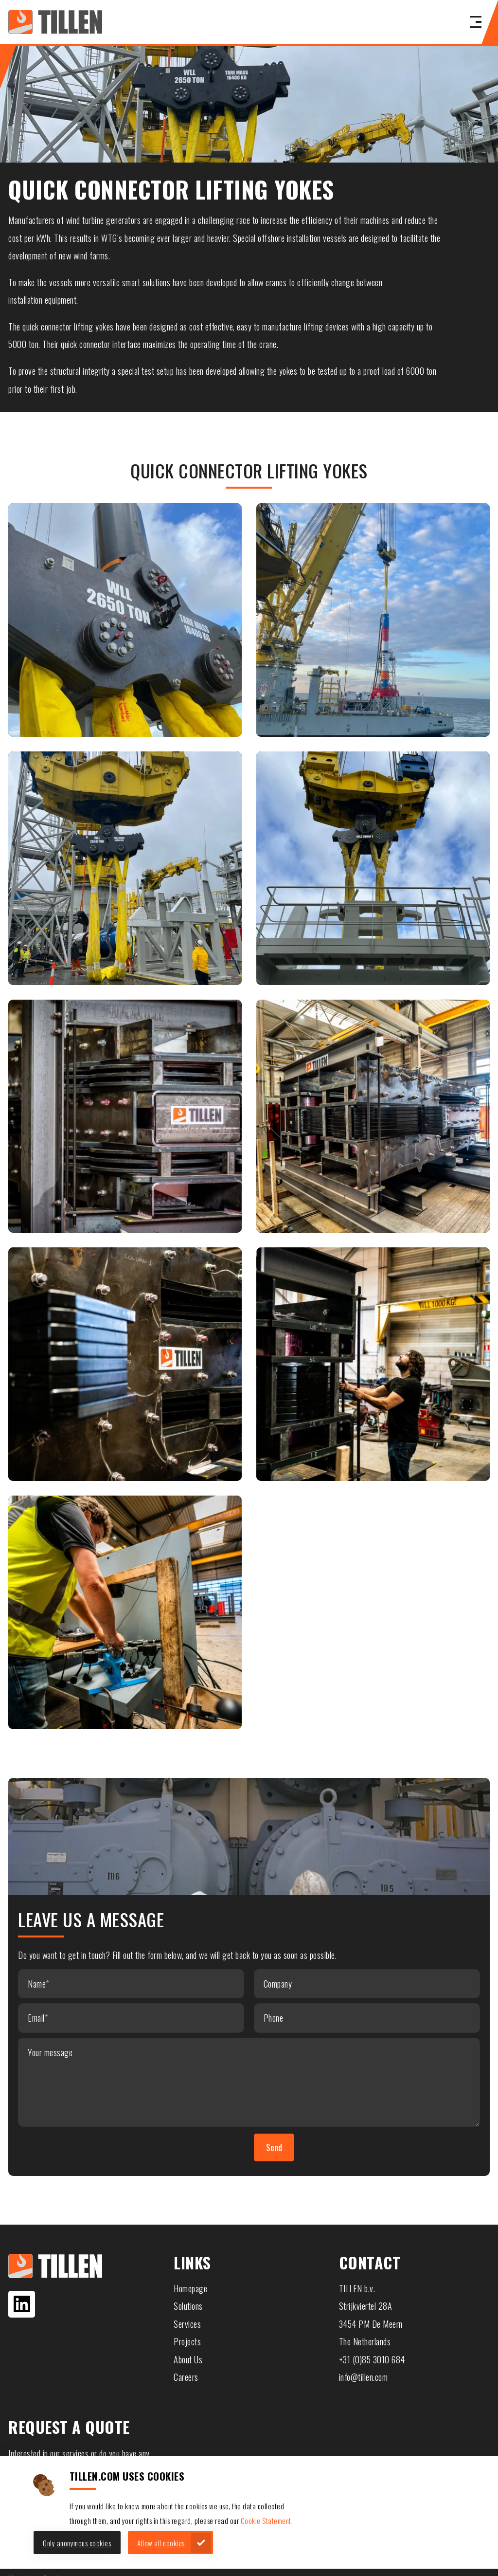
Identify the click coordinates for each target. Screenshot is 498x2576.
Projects (187, 2341)
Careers (186, 2376)
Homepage (190, 2288)
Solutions (188, 2305)
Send (274, 2147)
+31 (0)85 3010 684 (372, 2359)
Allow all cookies (161, 2543)
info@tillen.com (363, 2376)
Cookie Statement (266, 2520)
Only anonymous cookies (77, 2543)
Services (187, 2323)
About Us (188, 2359)
